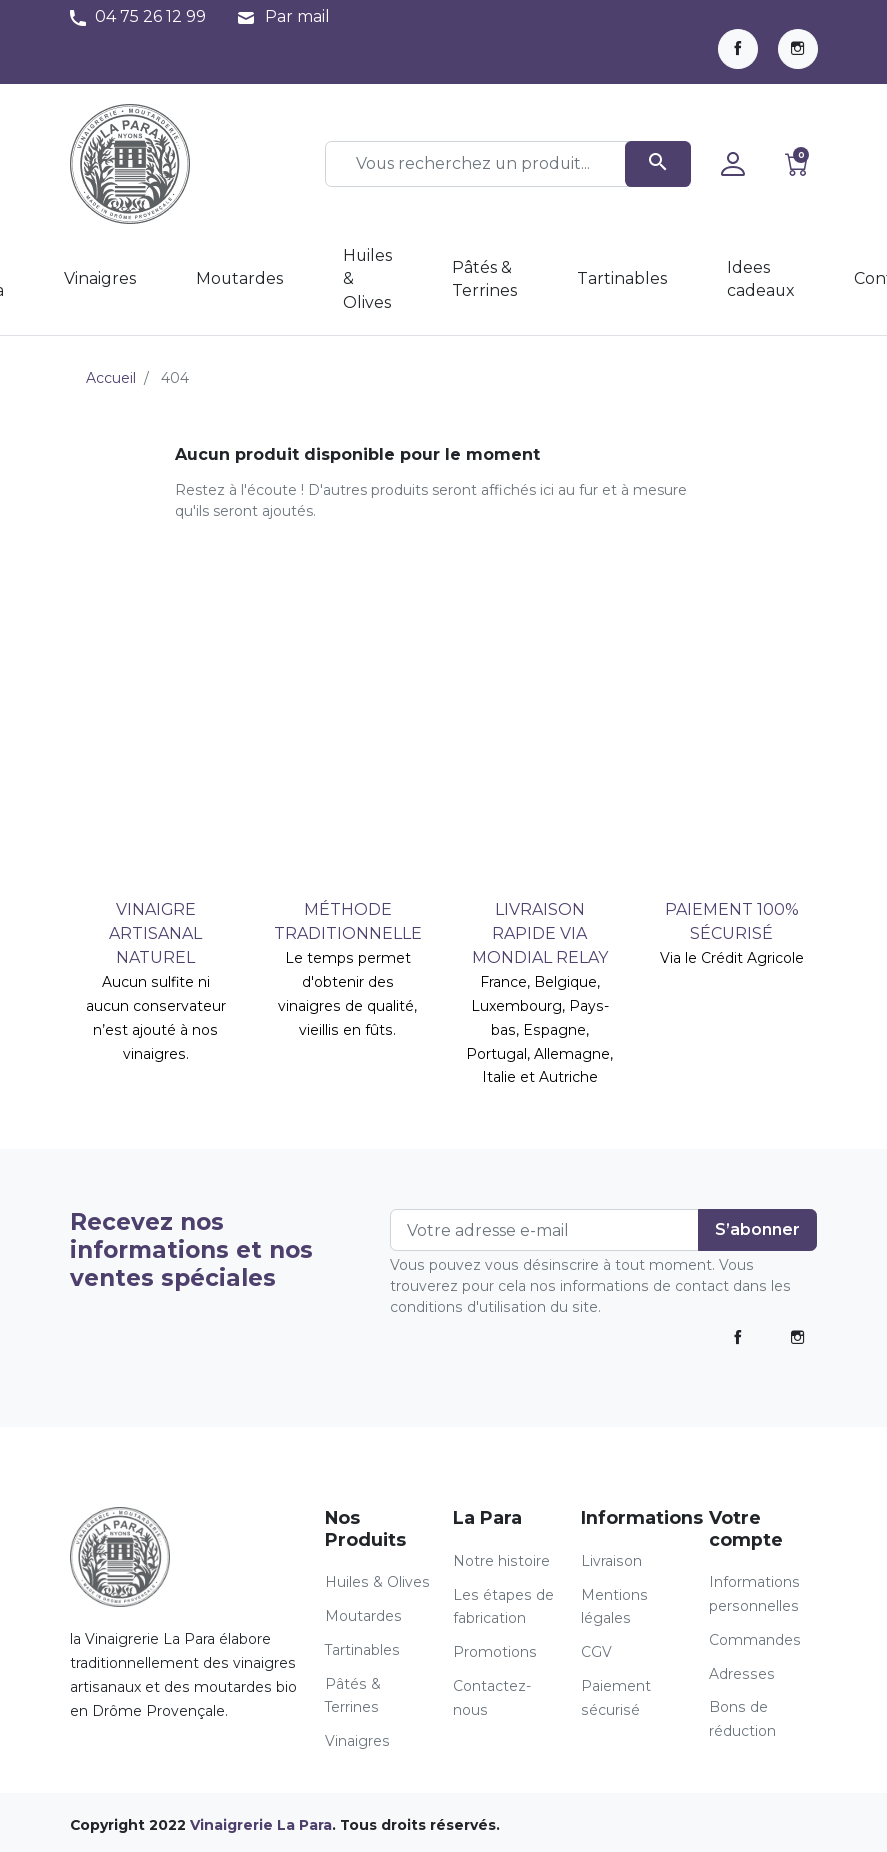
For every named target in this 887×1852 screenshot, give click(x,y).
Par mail (297, 16)
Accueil (111, 378)
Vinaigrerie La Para (261, 1825)
